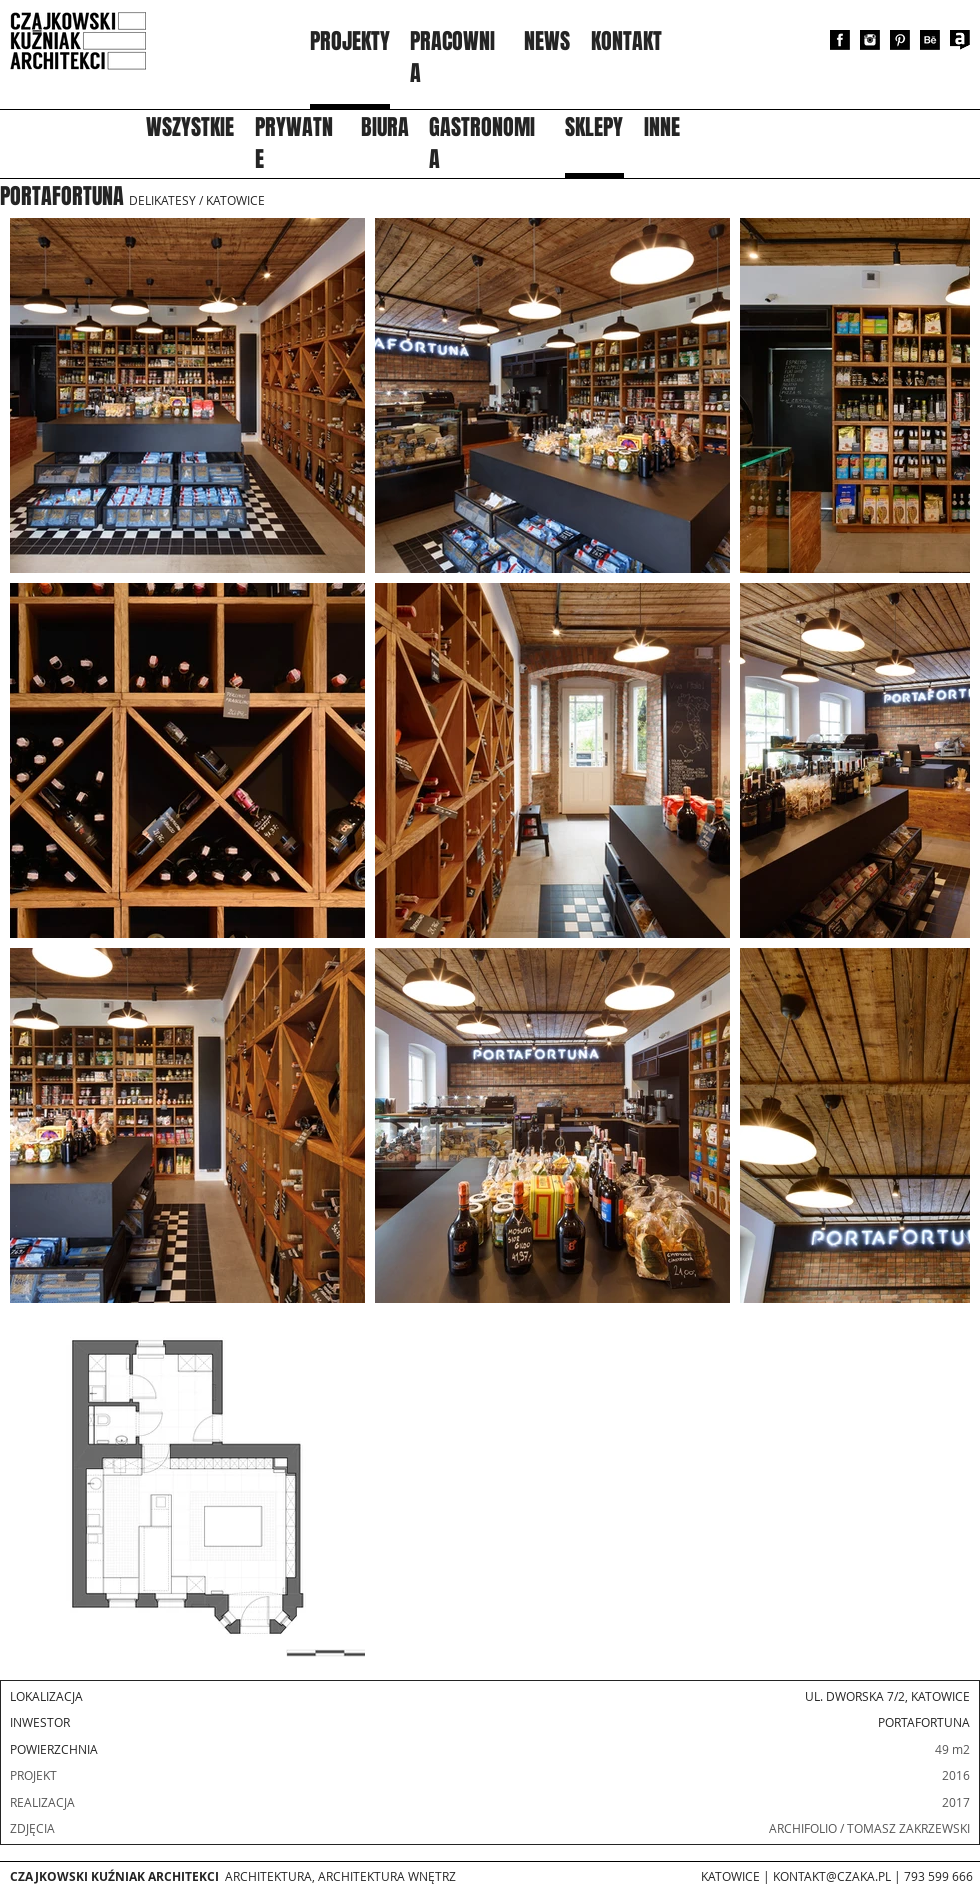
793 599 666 (938, 1876)
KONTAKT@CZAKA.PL (832, 1876)
